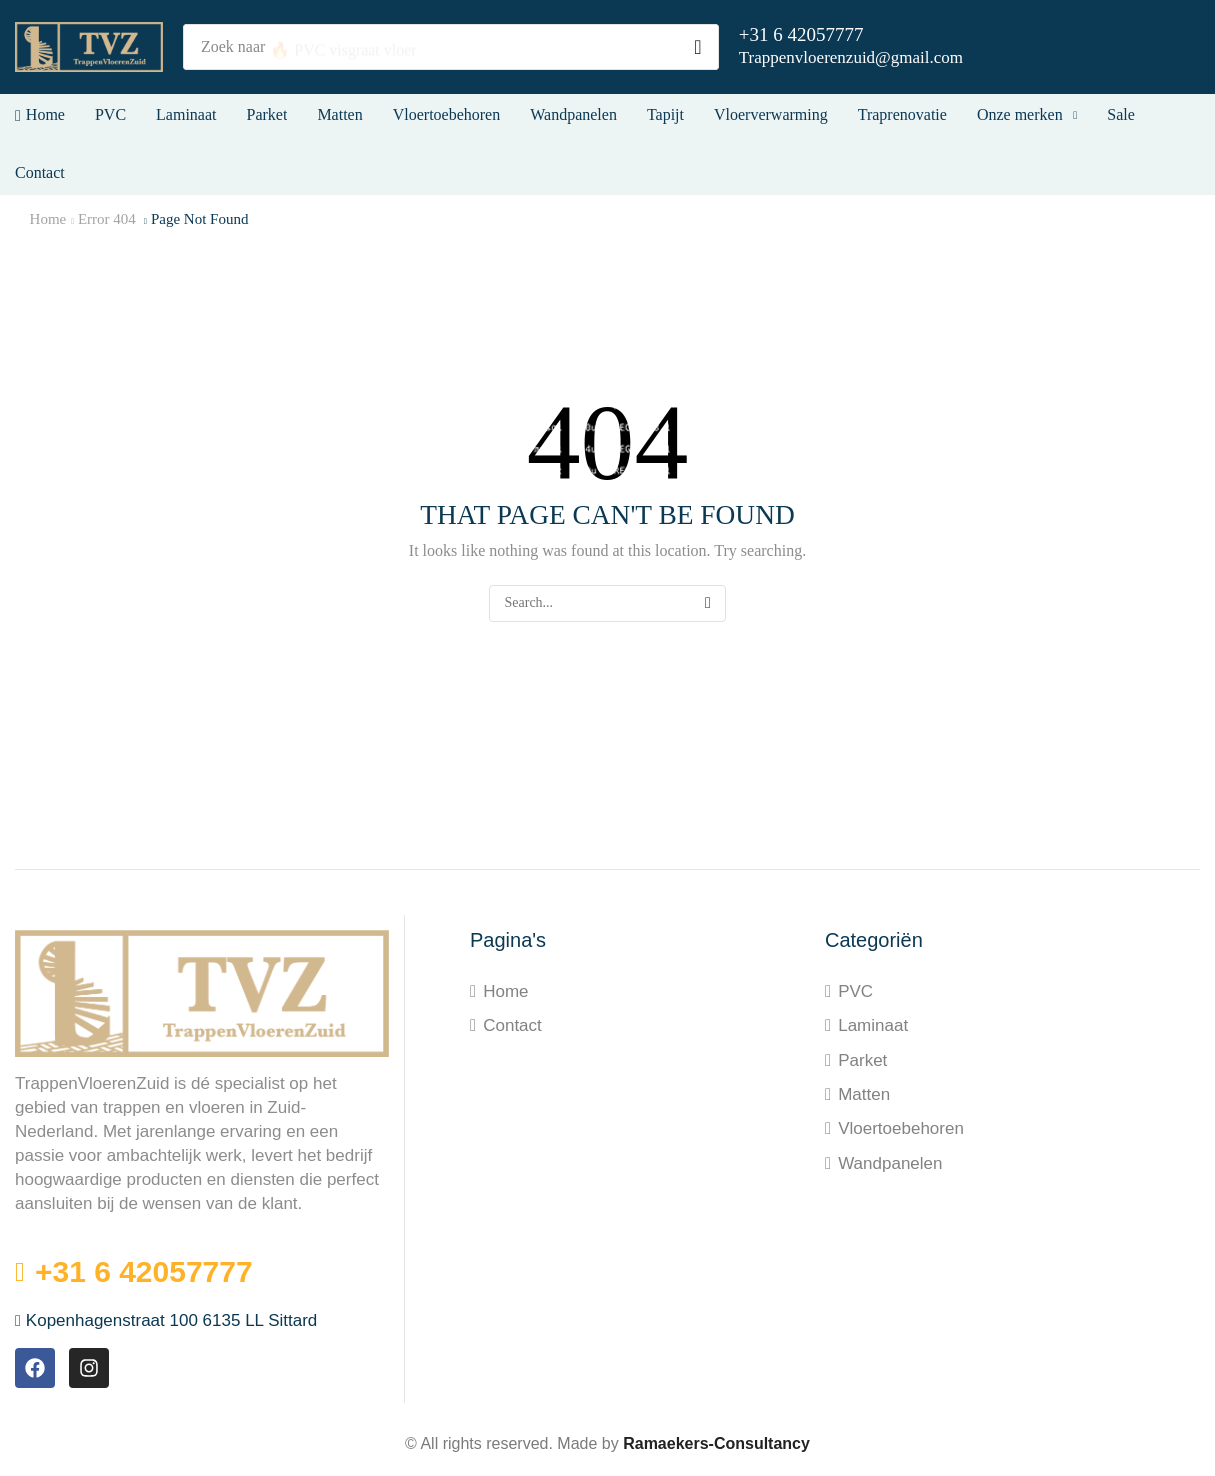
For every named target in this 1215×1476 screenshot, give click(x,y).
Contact (512, 1025)
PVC (855, 991)
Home (48, 219)
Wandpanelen (890, 1163)
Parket (862, 1060)
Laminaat (873, 1025)
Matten (864, 1094)
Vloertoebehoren (901, 1128)
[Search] (698, 47)
